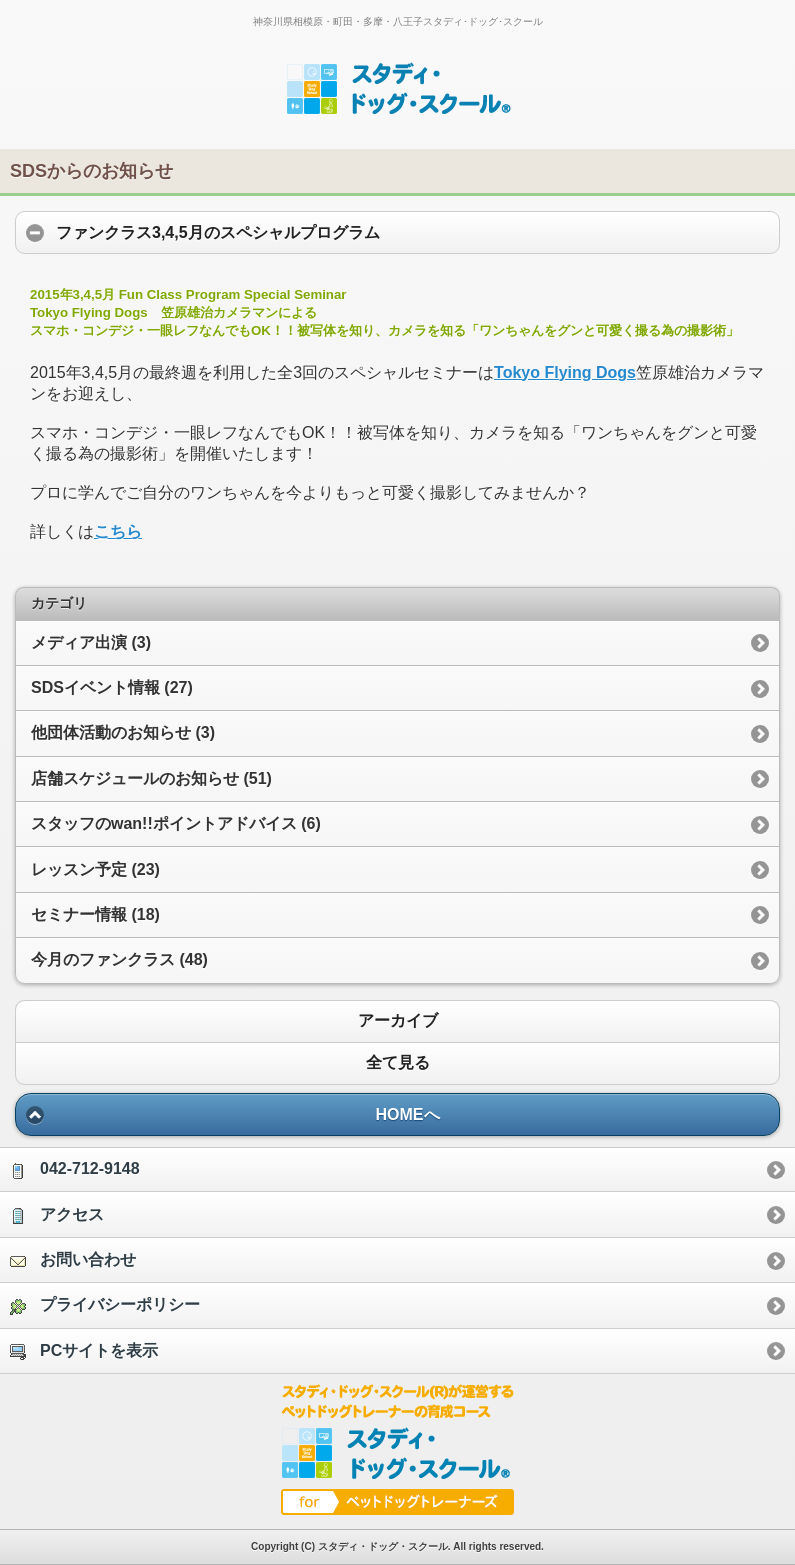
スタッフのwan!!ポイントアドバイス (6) (176, 823)
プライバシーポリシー (105, 1305)
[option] (397, 1169)
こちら (118, 531)
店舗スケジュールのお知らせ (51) (151, 778)
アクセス (57, 1215)
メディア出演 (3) (91, 642)
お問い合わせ (73, 1260)
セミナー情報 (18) (95, 914)
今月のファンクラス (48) (119, 959)
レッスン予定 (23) (95, 869)
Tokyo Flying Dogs (565, 372)
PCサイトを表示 (84, 1351)
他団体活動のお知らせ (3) (123, 732)
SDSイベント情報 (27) (112, 687)
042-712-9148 (75, 1169)
